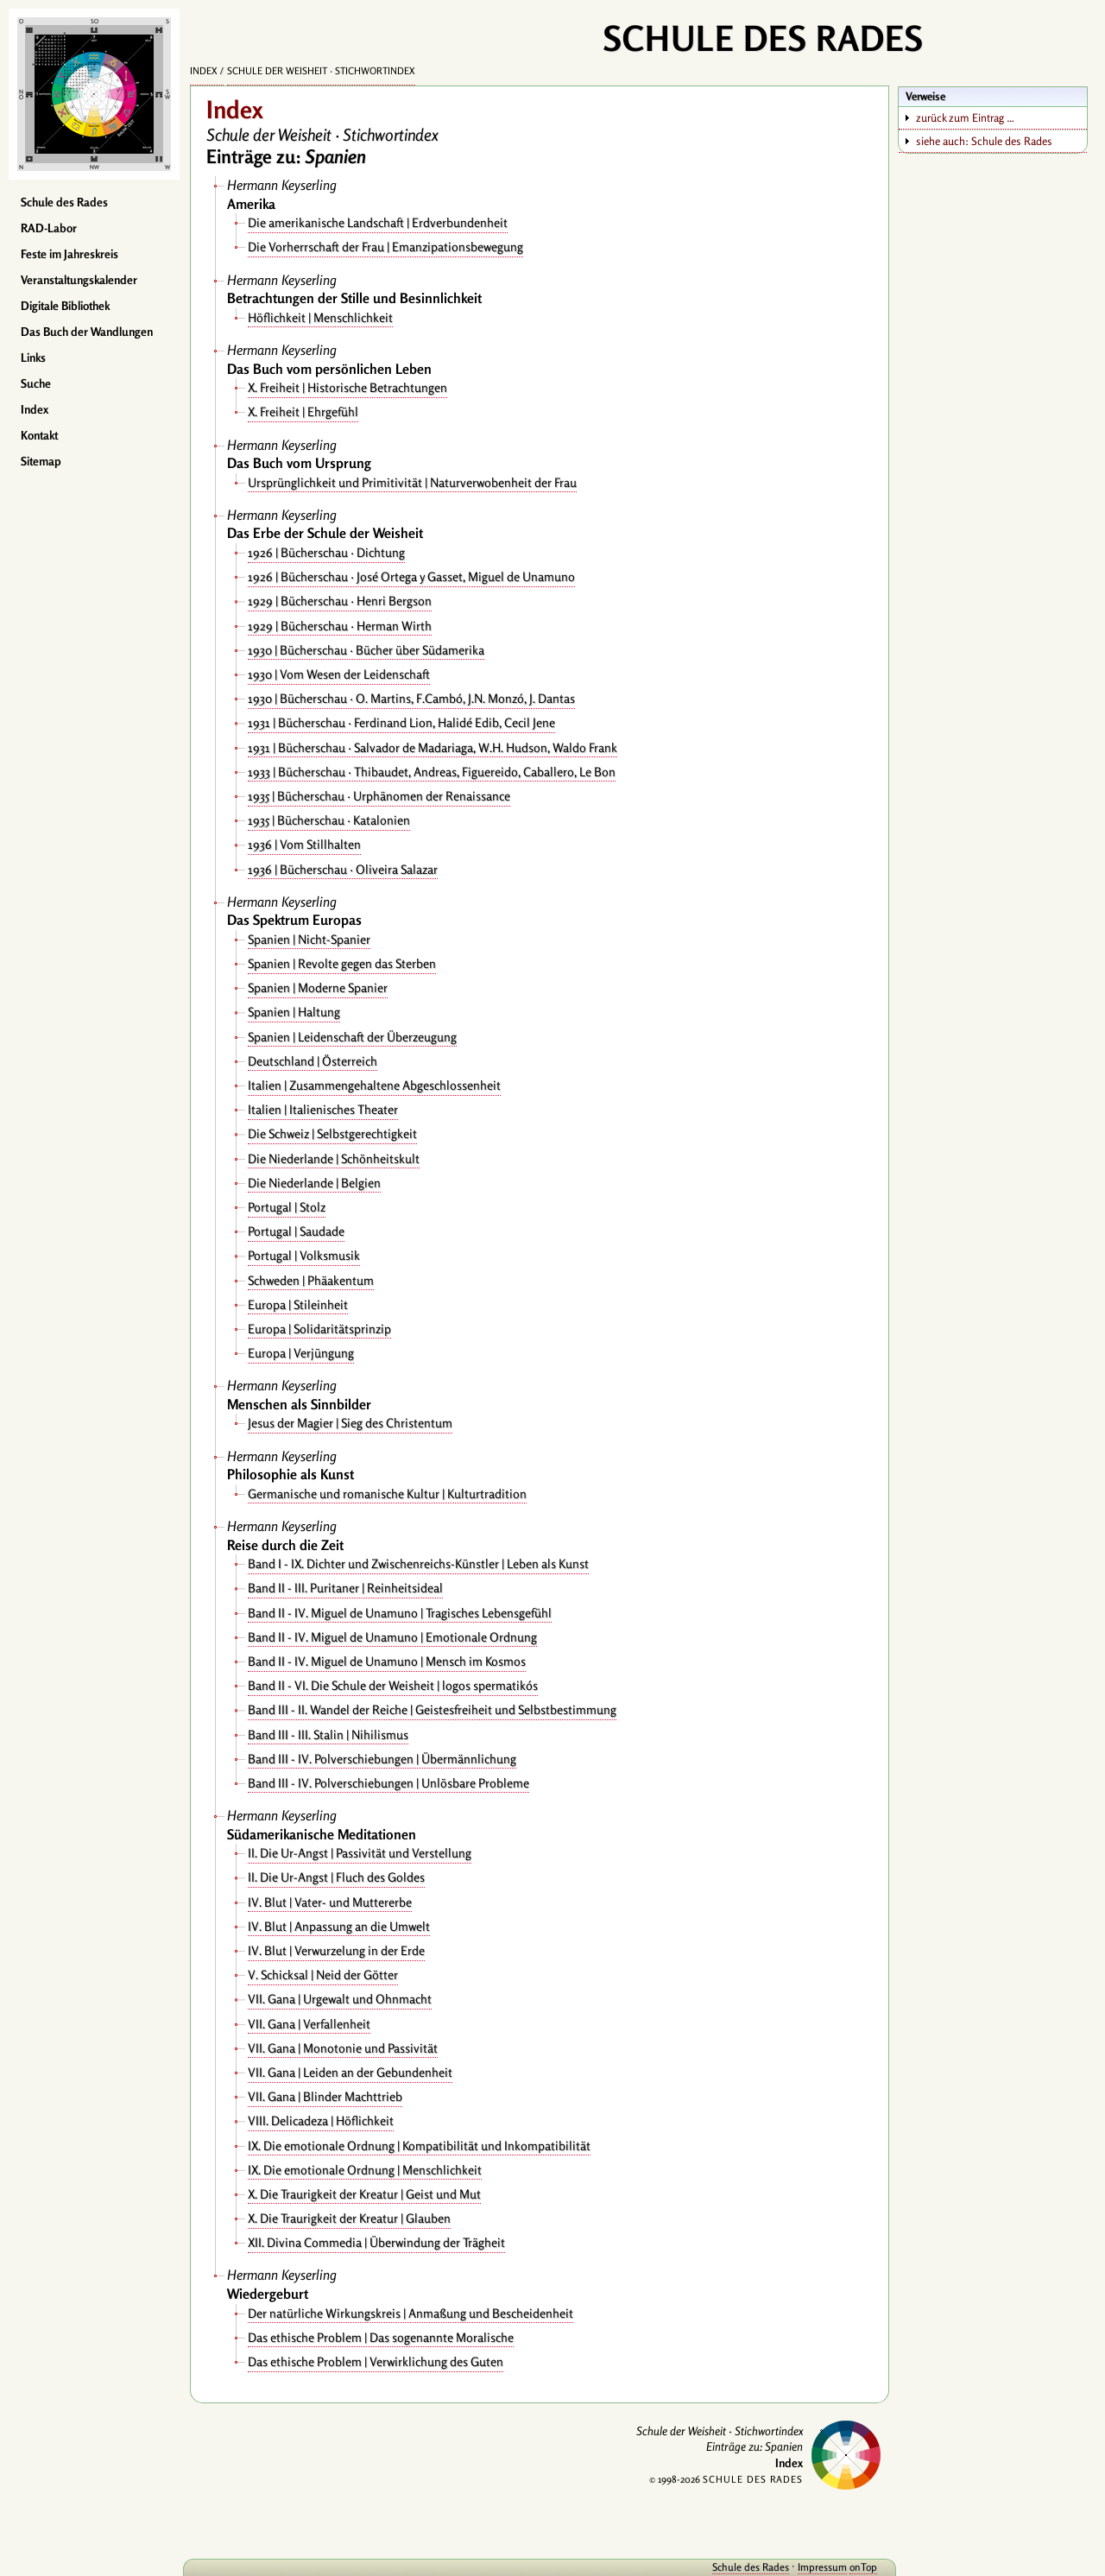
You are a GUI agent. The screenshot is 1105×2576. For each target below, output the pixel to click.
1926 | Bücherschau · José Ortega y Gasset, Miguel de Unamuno (411, 576)
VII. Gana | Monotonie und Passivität (343, 2048)
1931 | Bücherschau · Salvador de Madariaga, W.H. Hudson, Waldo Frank (432, 747)
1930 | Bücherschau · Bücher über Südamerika (366, 649)
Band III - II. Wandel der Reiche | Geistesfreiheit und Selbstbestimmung (432, 1709)
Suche (36, 383)
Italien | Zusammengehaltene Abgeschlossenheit (374, 1085)
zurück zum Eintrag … (965, 117)
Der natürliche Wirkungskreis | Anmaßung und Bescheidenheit (410, 2313)
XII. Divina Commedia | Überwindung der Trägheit (376, 2242)
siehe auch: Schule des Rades (984, 141)
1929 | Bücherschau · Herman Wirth (340, 625)
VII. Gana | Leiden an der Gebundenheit (350, 2072)
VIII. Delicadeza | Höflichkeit (321, 2120)
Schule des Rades (64, 202)
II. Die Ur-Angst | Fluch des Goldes (336, 1877)
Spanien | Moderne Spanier (318, 987)
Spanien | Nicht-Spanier (309, 939)
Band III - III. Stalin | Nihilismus (328, 1734)
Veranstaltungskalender (79, 280)
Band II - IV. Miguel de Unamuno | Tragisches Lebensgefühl (400, 1612)
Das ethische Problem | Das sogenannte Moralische (381, 2337)
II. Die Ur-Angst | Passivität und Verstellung (359, 1852)
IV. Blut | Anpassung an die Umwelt (339, 1926)
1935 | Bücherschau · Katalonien (329, 820)
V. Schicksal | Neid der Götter (323, 1974)
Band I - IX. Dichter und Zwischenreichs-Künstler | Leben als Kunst (418, 1563)
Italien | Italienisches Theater (323, 1109)
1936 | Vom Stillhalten (304, 844)
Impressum (822, 2566)
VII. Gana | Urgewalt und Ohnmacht (340, 1998)
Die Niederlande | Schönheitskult (334, 1158)
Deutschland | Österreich (312, 1061)
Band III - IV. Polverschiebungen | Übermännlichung (382, 1758)
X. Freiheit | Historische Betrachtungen (347, 387)
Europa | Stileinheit (298, 1304)
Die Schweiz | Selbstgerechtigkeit (332, 1133)
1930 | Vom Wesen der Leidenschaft (339, 674)
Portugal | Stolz (286, 1206)
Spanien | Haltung (294, 1011)
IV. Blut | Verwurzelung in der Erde (336, 1950)
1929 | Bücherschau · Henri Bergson (340, 600)
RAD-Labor (49, 228)
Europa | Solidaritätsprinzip (319, 1328)
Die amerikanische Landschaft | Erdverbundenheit (378, 222)
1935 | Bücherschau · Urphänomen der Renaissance (379, 795)
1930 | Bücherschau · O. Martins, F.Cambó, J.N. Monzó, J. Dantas (411, 698)
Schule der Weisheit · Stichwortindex (321, 71)
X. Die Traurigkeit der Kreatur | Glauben (349, 2218)
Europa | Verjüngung (301, 1352)
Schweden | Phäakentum (311, 1280)
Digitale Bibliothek (65, 306)
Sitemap (41, 461)
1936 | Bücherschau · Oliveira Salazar (343, 869)
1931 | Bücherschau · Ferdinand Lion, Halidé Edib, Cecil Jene (401, 722)
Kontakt (39, 435)
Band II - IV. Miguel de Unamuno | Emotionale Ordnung (392, 1637)
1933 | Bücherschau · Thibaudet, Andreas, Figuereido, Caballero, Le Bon (432, 771)
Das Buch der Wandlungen (87, 332)
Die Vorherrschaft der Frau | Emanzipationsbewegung (385, 246)
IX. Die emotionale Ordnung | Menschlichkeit (365, 2169)
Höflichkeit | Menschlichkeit (320, 317)
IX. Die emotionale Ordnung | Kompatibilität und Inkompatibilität (419, 2145)
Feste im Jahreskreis (69, 254)
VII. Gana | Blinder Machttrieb (325, 2096)
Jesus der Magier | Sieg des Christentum (350, 1422)
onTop (863, 2566)
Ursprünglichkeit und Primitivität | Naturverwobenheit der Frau (412, 482)
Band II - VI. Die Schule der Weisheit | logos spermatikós (393, 1685)
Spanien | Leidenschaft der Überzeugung (352, 1036)
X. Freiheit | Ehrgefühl (303, 411)
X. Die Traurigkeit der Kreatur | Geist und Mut (364, 2194)
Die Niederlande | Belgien (314, 1182)
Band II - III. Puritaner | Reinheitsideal (345, 1587)
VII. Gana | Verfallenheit (309, 2023)
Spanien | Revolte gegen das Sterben (342, 963)
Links (33, 357)
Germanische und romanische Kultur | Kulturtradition (387, 1493)
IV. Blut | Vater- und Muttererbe (330, 1902)
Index (34, 409)
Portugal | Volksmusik (304, 1255)
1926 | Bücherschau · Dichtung (326, 552)
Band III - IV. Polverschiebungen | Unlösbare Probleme (388, 1782)
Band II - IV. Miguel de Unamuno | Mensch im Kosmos (387, 1661)
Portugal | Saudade (296, 1231)
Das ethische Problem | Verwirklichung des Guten (375, 2361)
